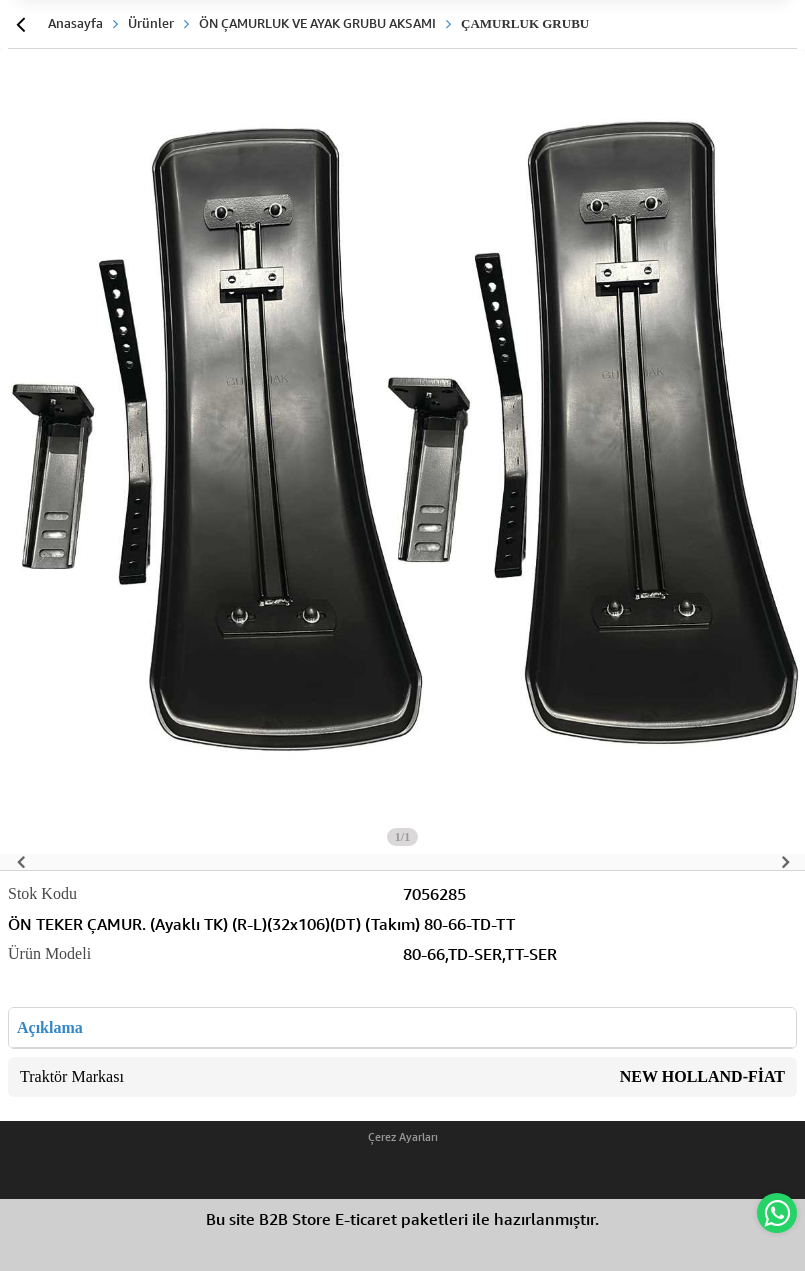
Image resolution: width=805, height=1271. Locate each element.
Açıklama (50, 1027)
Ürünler (151, 23)
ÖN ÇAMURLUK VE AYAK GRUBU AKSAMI (317, 23)
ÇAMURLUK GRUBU (525, 23)
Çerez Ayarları (403, 1137)
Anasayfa (75, 23)
